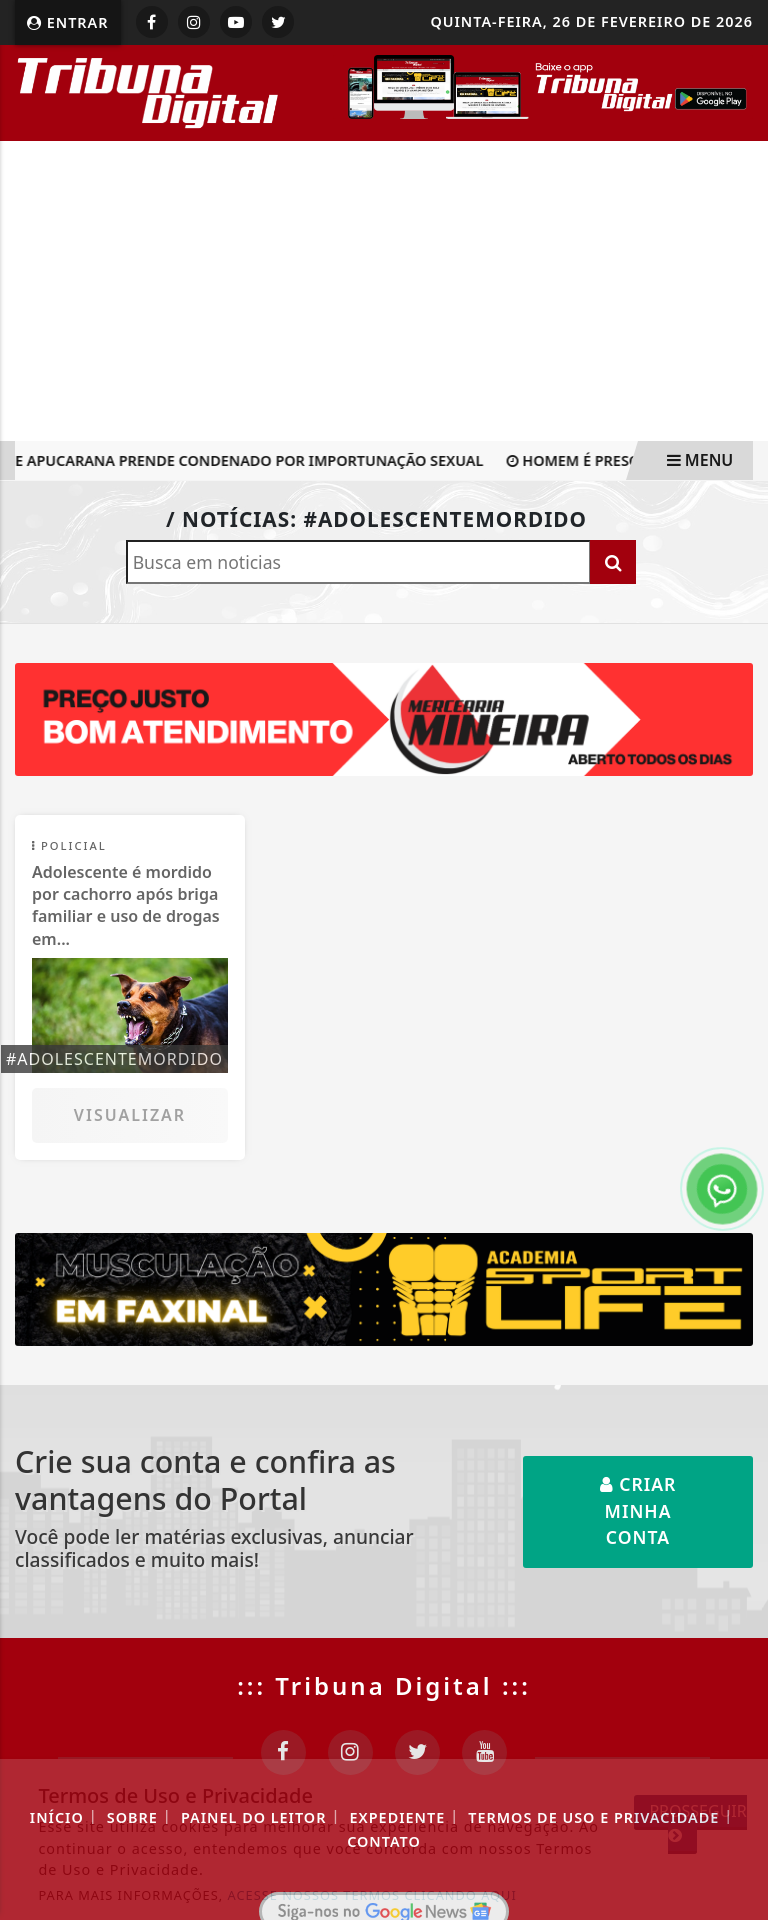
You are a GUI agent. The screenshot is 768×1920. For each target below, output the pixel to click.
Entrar (68, 22)
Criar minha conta (638, 1510)
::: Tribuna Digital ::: (384, 1685)
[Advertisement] (384, 291)
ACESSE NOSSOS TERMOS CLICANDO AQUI (372, 1895)
